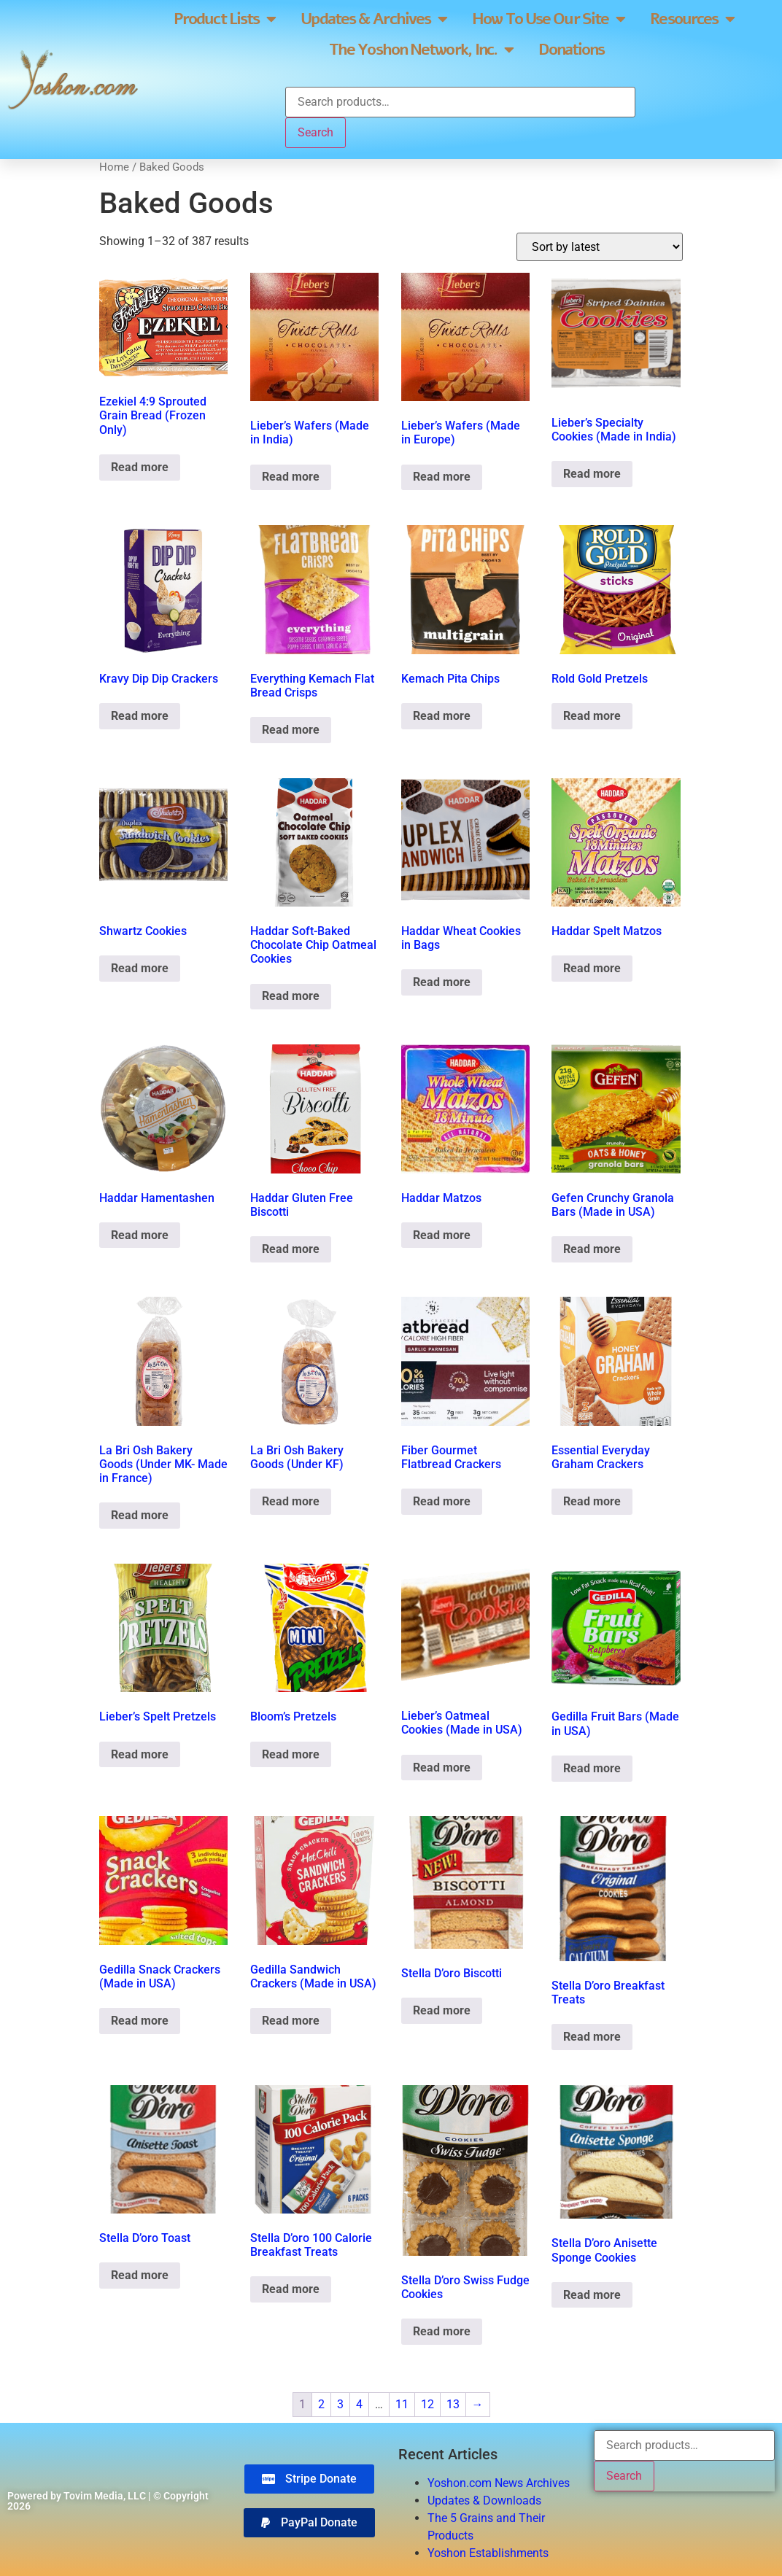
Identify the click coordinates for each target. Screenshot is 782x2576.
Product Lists (224, 19)
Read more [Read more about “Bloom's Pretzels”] (291, 1754)
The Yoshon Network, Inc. (421, 49)
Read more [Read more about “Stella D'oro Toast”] (140, 2275)
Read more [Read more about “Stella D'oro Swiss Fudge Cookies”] (442, 2331)
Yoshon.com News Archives (498, 2483)
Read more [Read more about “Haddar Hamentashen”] (140, 1235)
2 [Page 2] (321, 2404)
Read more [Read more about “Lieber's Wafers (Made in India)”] (291, 477)
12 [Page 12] (427, 2404)
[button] (309, 2522)
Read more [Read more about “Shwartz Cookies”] (140, 968)
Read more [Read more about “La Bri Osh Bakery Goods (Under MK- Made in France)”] (140, 1515)
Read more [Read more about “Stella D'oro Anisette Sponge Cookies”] (592, 2295)
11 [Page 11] (402, 2404)
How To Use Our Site (548, 19)
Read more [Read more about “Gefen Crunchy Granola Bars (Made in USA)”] (592, 1249)
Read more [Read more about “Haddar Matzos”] (442, 1235)
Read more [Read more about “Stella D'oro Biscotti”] (442, 2010)
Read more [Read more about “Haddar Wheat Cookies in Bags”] (442, 982)
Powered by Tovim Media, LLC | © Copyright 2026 (108, 2501)
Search (315, 132)
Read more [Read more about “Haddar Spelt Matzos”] (592, 968)
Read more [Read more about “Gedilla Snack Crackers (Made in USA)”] (140, 2021)
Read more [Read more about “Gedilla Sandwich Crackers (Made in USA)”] (291, 2021)
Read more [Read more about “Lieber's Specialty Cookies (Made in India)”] (592, 474)
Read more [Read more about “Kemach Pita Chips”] (442, 716)
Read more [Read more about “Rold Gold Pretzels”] (592, 716)
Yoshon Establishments (488, 2553)
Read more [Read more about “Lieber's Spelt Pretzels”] (140, 1754)
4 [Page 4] (359, 2404)
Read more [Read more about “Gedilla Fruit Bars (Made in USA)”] (592, 1768)
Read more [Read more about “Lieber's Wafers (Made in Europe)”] (442, 477)
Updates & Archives (373, 19)
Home (114, 167)
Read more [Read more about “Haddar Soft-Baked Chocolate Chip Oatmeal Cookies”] (291, 996)
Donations (571, 50)
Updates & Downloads (484, 2500)
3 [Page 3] (340, 2404)
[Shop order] (599, 247)
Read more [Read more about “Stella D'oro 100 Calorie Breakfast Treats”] (291, 2289)
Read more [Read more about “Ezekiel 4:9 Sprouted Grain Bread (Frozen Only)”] (140, 467)
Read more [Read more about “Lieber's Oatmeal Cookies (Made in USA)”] (442, 1767)
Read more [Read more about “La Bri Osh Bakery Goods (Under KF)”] (291, 1501)
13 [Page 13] (453, 2404)
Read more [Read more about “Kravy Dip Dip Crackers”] (140, 716)
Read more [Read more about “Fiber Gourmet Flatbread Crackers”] (442, 1501)
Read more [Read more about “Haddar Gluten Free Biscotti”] (291, 1249)
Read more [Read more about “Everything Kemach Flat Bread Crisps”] (291, 730)
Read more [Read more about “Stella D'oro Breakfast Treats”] (592, 2037)
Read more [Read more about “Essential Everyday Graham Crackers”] (592, 1501)
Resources (692, 19)
